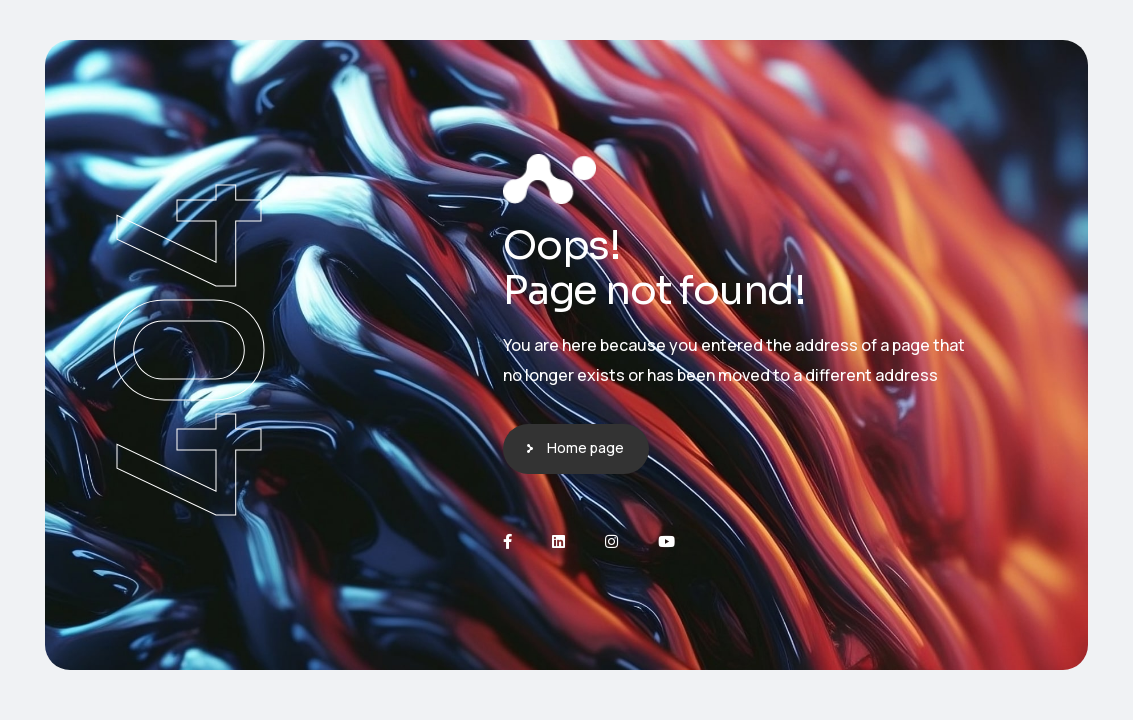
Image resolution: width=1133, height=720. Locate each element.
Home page (585, 447)
